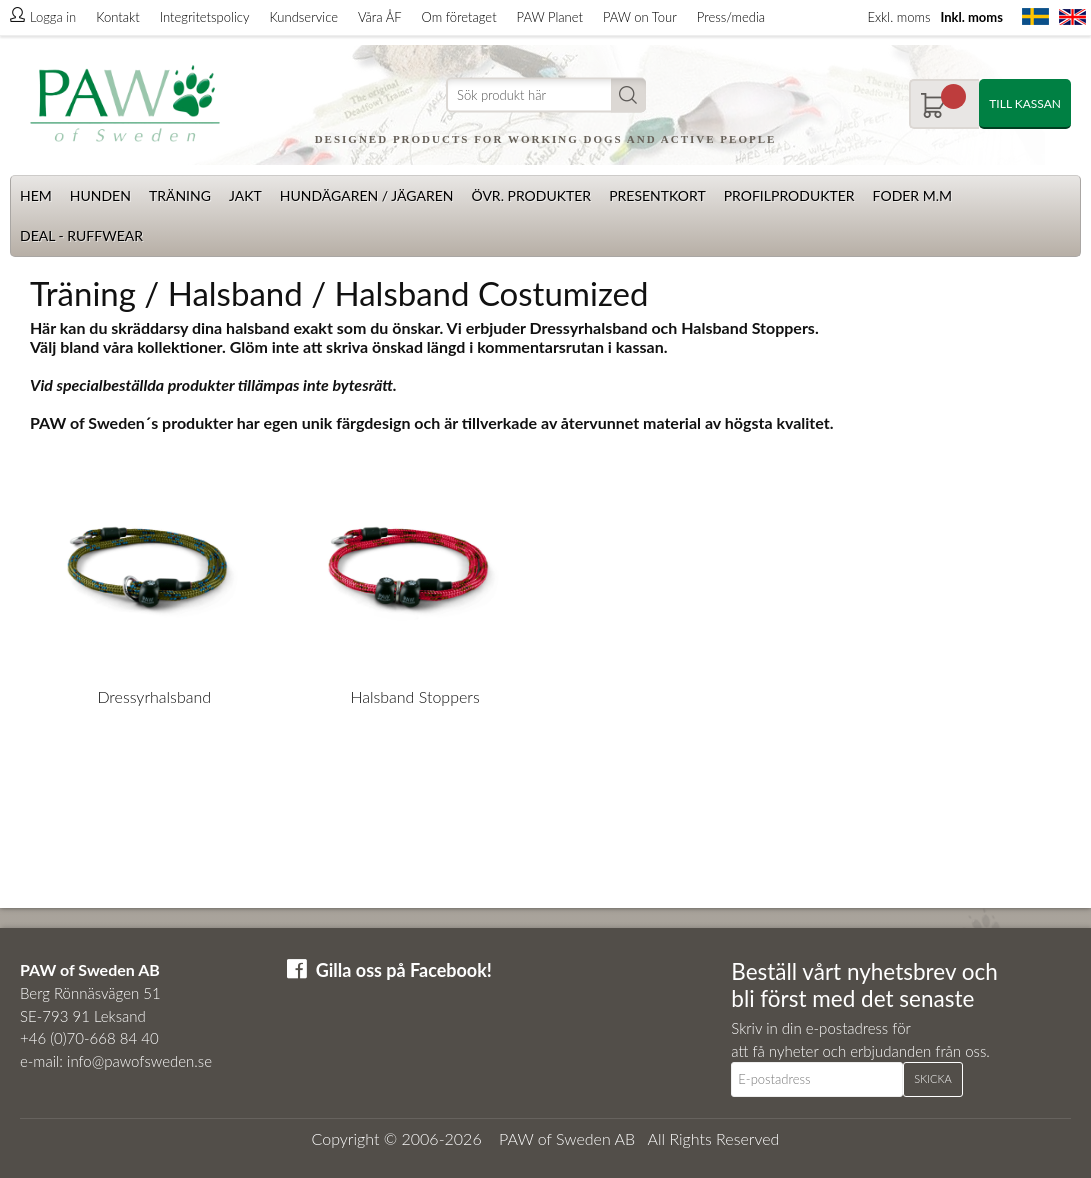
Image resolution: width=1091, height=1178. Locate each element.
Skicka (932, 1078)
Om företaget (459, 17)
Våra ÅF (380, 17)
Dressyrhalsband (154, 696)
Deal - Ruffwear (81, 235)
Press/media (731, 17)
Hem (36, 195)
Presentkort (657, 195)
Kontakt (117, 17)
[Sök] (546, 95)
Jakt (245, 195)
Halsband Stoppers (414, 696)
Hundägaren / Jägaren (367, 195)
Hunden (100, 195)
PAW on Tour (640, 17)
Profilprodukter (789, 195)
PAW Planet (550, 17)
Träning (180, 195)
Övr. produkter (531, 195)
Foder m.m (912, 195)
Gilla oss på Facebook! (404, 970)
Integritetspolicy (205, 17)
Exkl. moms (898, 17)
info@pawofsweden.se (139, 1061)
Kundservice (303, 17)
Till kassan (1025, 103)
